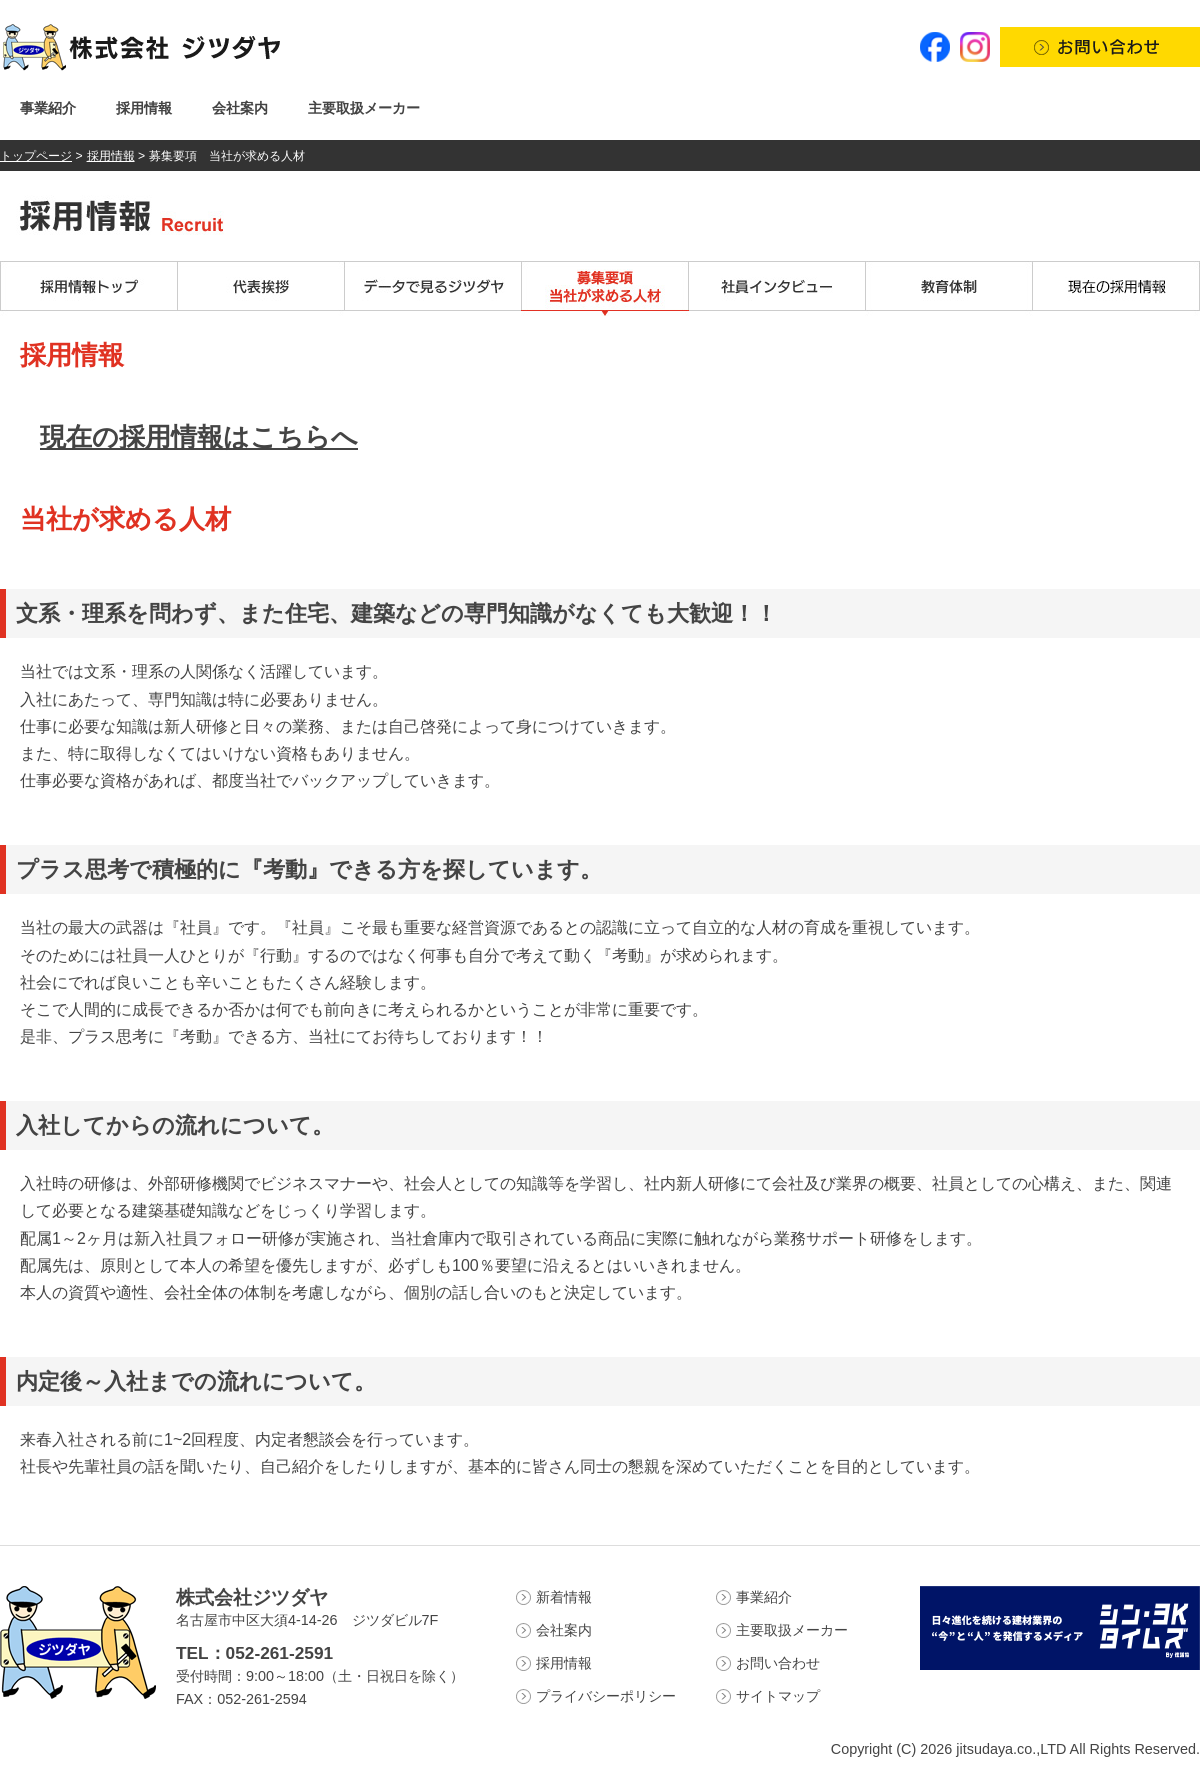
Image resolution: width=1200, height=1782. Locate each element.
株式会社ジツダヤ (252, 1597)
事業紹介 (48, 108)
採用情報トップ (89, 288)
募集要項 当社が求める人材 (605, 288)
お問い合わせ (778, 1663)
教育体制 (949, 288)
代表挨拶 (261, 288)
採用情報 (144, 108)
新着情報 (564, 1597)
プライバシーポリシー (606, 1696)
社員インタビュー (777, 288)
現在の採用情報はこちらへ (199, 437)
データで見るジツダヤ (433, 288)
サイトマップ (778, 1696)
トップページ (36, 156)
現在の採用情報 (1116, 288)
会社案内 (240, 108)
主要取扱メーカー (364, 108)
